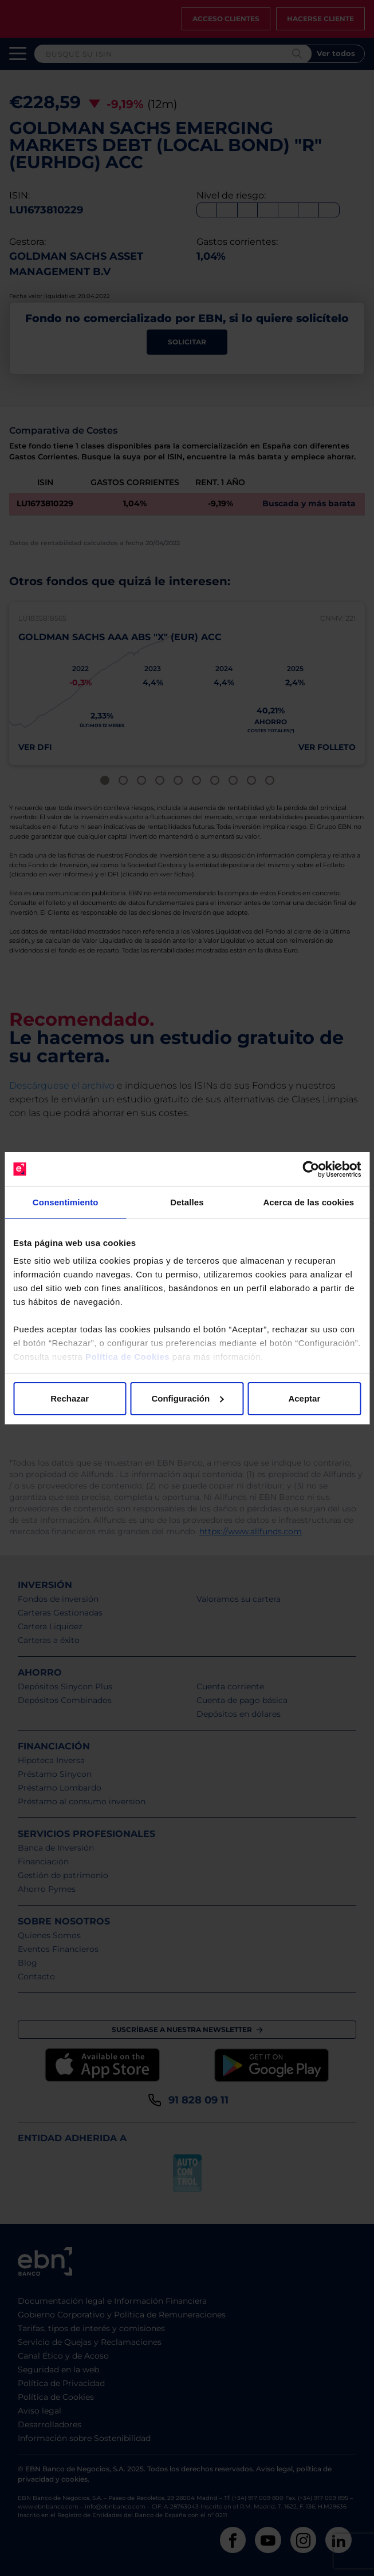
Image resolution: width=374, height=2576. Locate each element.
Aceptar (304, 1398)
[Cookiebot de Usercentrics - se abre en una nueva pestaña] (311, 1169)
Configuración (187, 1398)
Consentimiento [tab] (66, 1202)
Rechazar (69, 1398)
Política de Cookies (127, 1357)
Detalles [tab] (186, 1202)
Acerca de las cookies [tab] (308, 1202)
